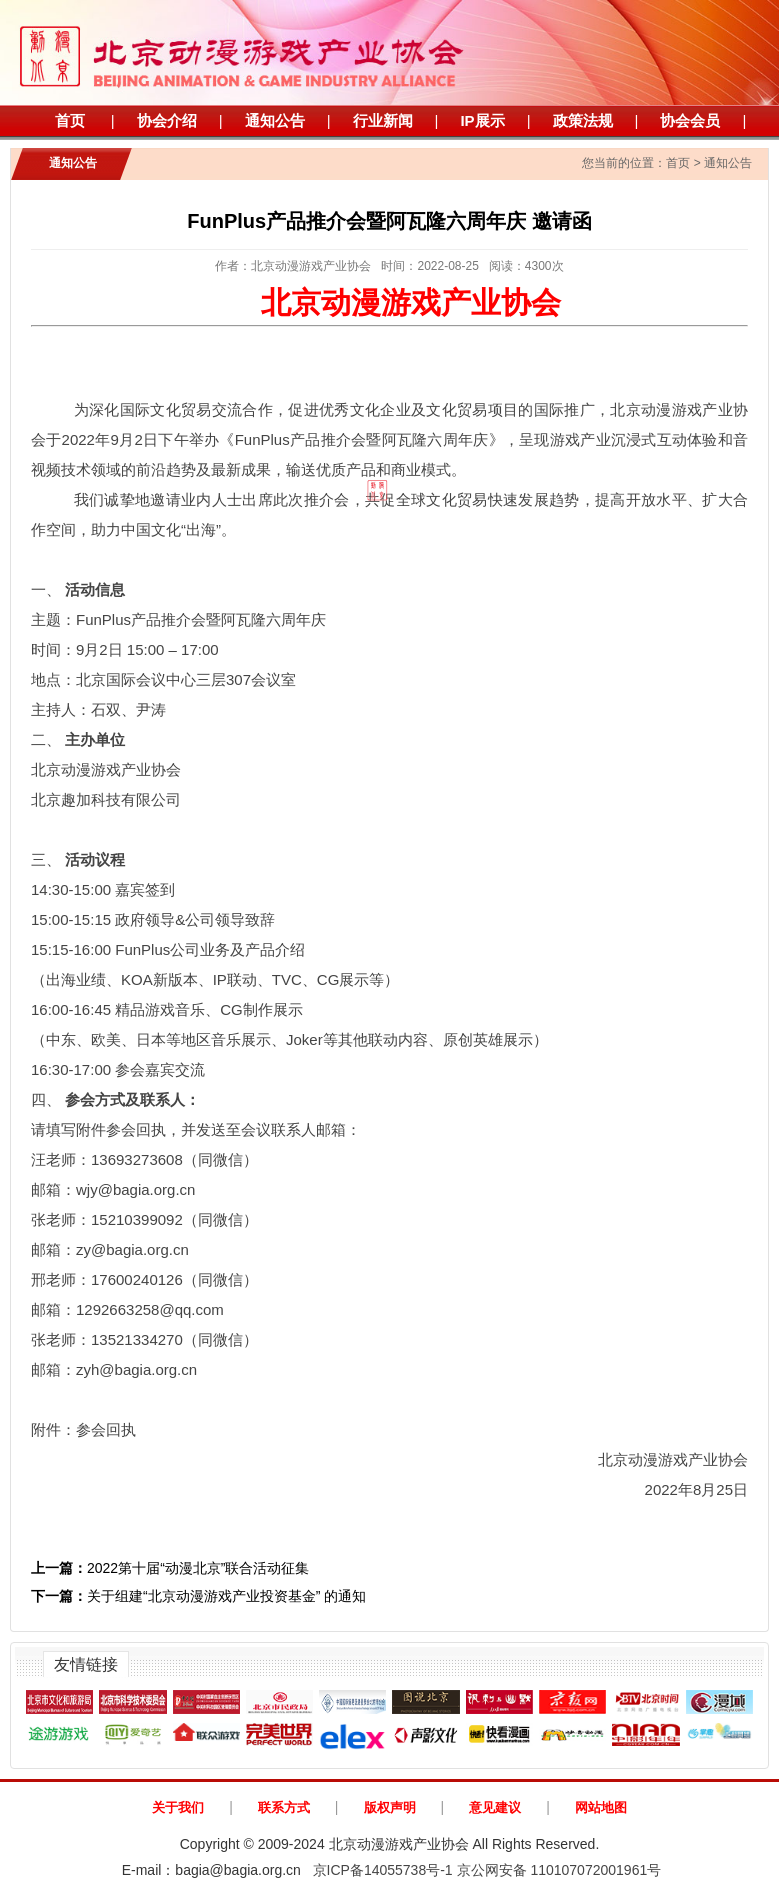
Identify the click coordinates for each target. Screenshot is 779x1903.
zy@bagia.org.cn (132, 1249)
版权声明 (390, 1807)
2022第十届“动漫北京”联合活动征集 (170, 1568)
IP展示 (482, 120)
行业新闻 (383, 120)
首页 (70, 120)
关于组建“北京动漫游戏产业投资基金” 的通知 (198, 1596)
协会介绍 (167, 120)
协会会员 (690, 120)
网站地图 (601, 1807)
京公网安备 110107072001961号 (559, 1870)
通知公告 (275, 120)
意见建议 (495, 1807)
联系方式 (284, 1807)
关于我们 (178, 1807)
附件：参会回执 (83, 1429)
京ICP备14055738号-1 (383, 1870)
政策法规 (583, 120)
